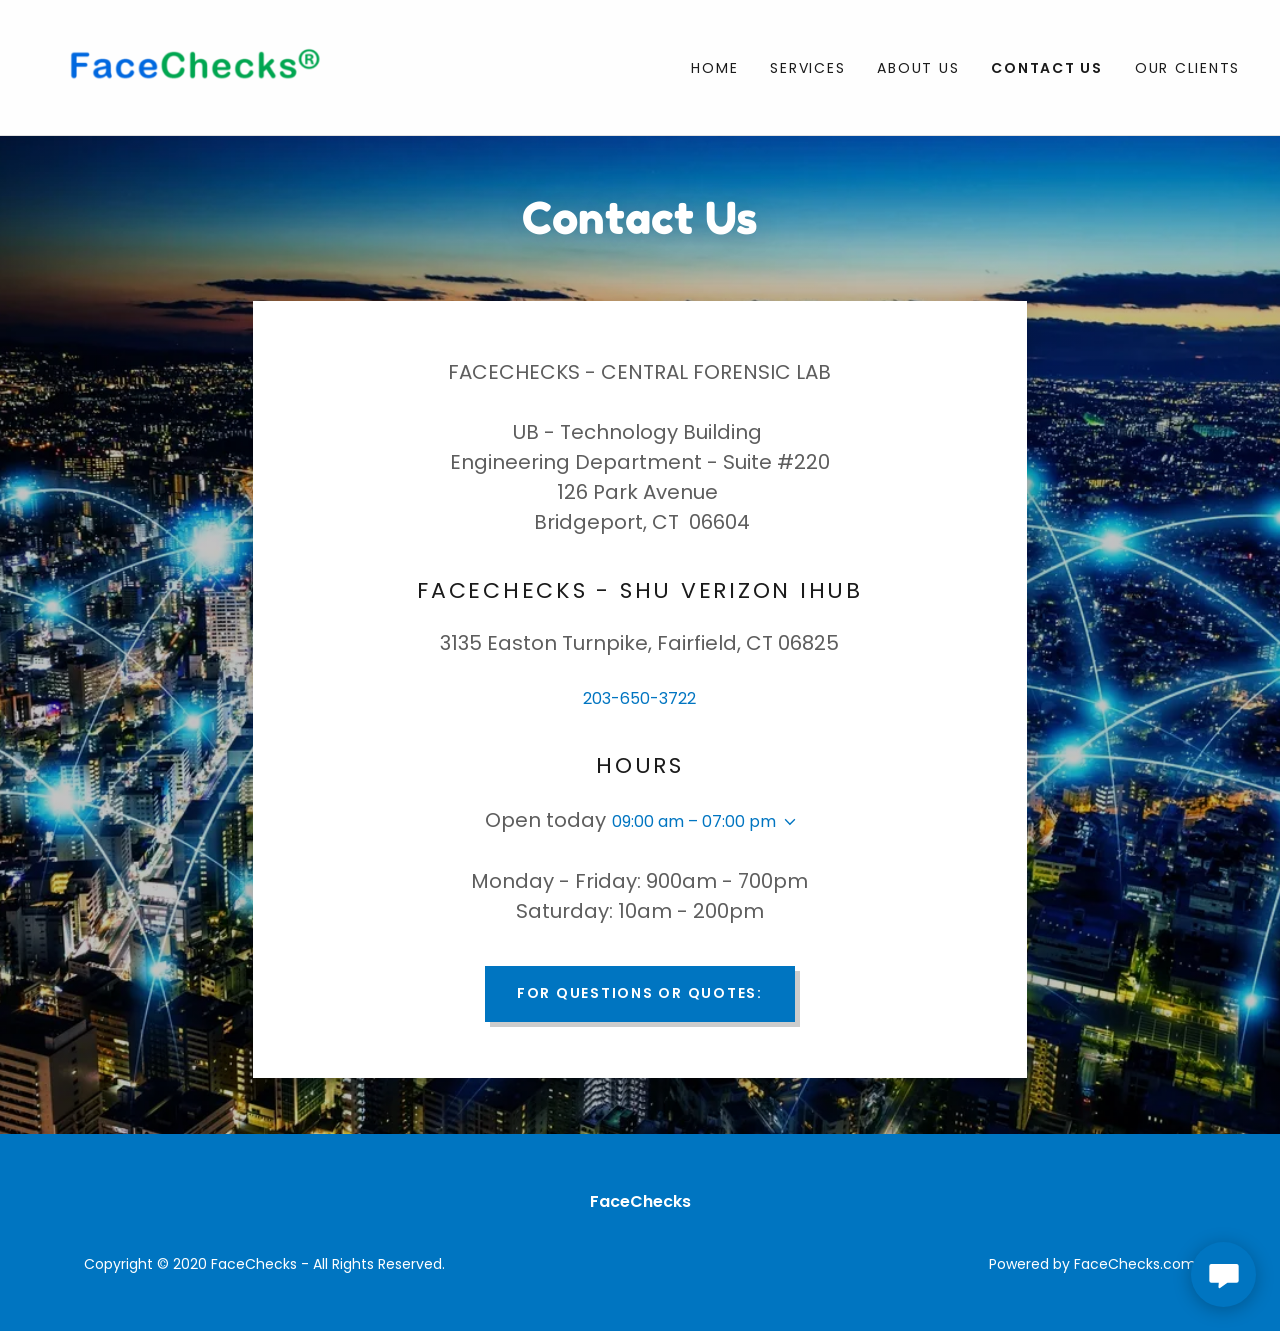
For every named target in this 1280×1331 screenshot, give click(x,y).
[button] (786, 822)
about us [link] (918, 68)
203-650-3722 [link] (639, 698)
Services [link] (807, 68)
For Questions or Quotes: (640, 993)
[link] (190, 66)
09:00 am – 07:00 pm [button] (694, 821)
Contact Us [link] (1047, 68)
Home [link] (714, 68)
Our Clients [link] (1187, 68)
